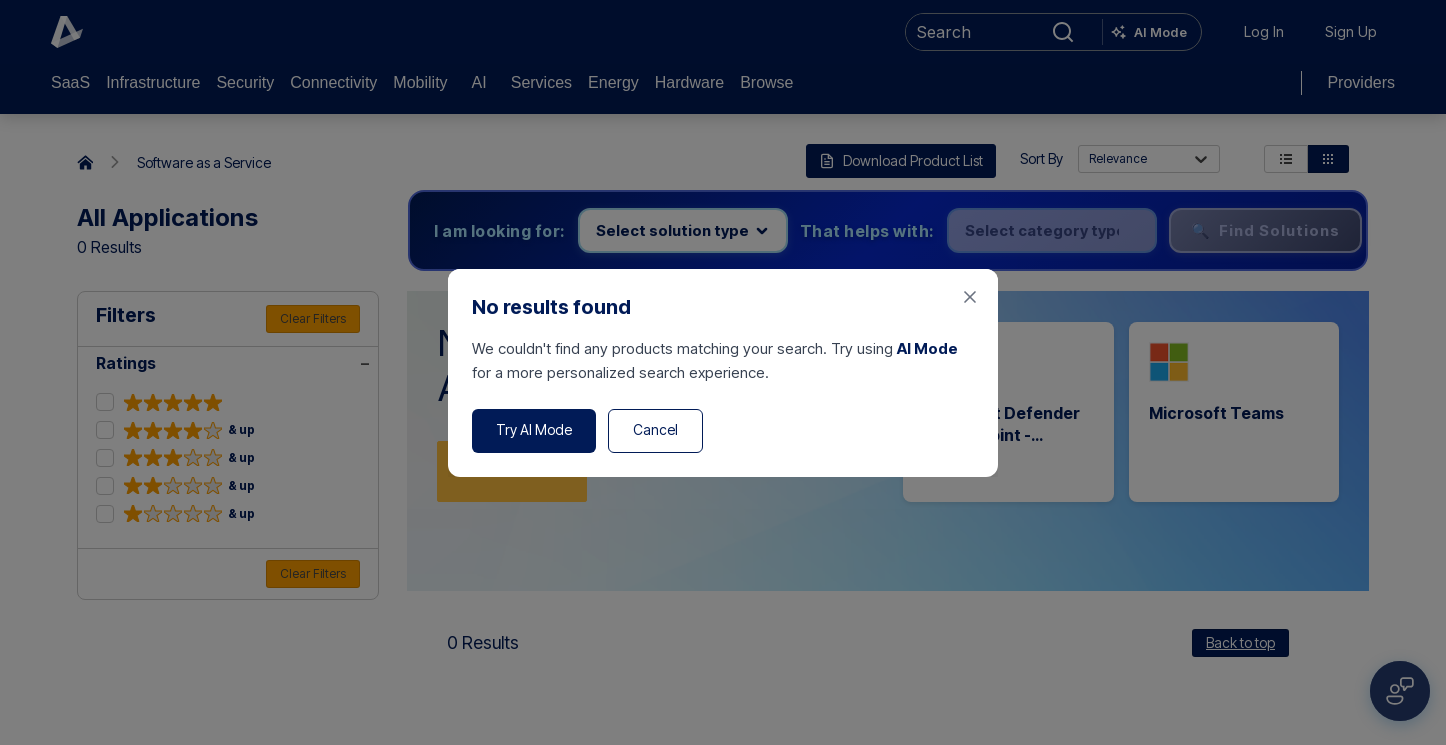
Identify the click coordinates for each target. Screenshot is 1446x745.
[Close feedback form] (970, 297)
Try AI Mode (534, 429)
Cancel (655, 429)
